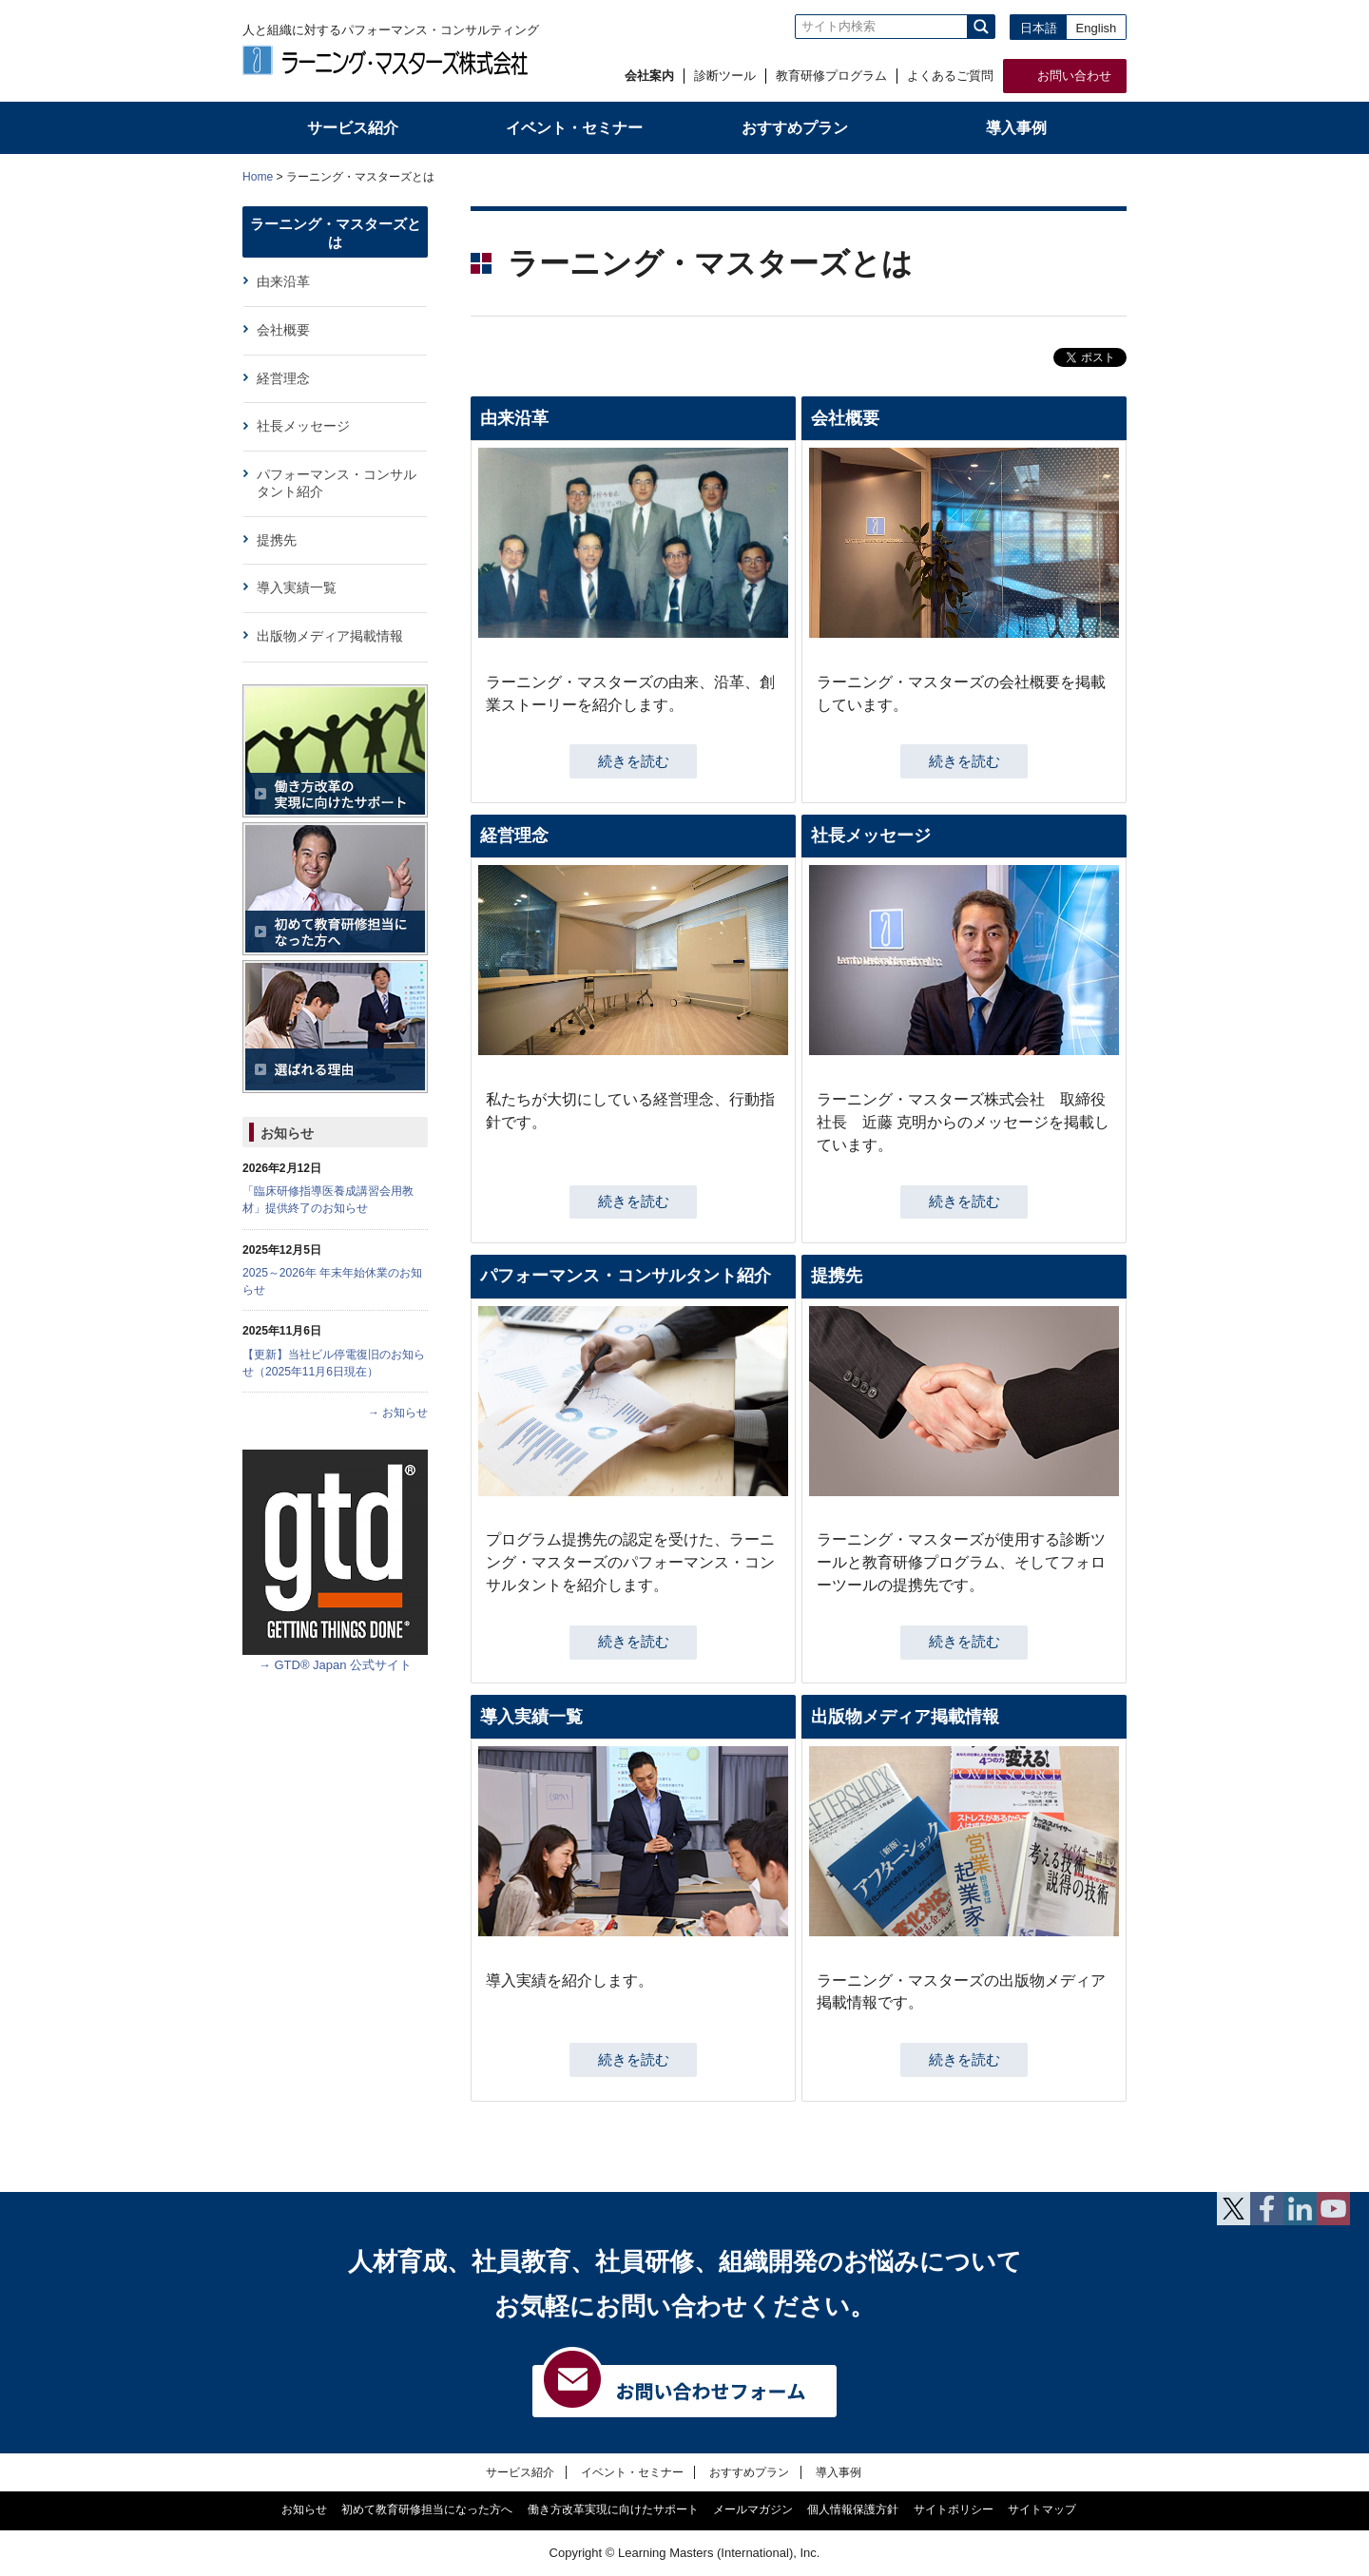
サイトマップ (1042, 2509)
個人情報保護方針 (852, 2509)
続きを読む (633, 761)
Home (257, 176)
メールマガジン (753, 2509)
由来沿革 (514, 418)
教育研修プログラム (831, 75)
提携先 (836, 1275)
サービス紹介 (520, 2472)
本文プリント (1090, 175)
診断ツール (725, 75)
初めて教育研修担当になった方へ (426, 2509)
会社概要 (845, 418)
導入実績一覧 (531, 1716)
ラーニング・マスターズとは (335, 233)
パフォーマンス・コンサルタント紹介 (625, 1275)
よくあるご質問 (950, 75)
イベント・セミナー (632, 2472)
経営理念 (514, 835)
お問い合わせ (1074, 75)
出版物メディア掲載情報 (905, 1716)
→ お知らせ (398, 1412)
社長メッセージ (871, 835)
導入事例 (838, 2472)
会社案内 (649, 75)
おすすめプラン (749, 2472)
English (1096, 28)
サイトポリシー (953, 2509)
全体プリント (1016, 175)
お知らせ (287, 1133)
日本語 (1038, 28)
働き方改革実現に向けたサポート (613, 2509)
